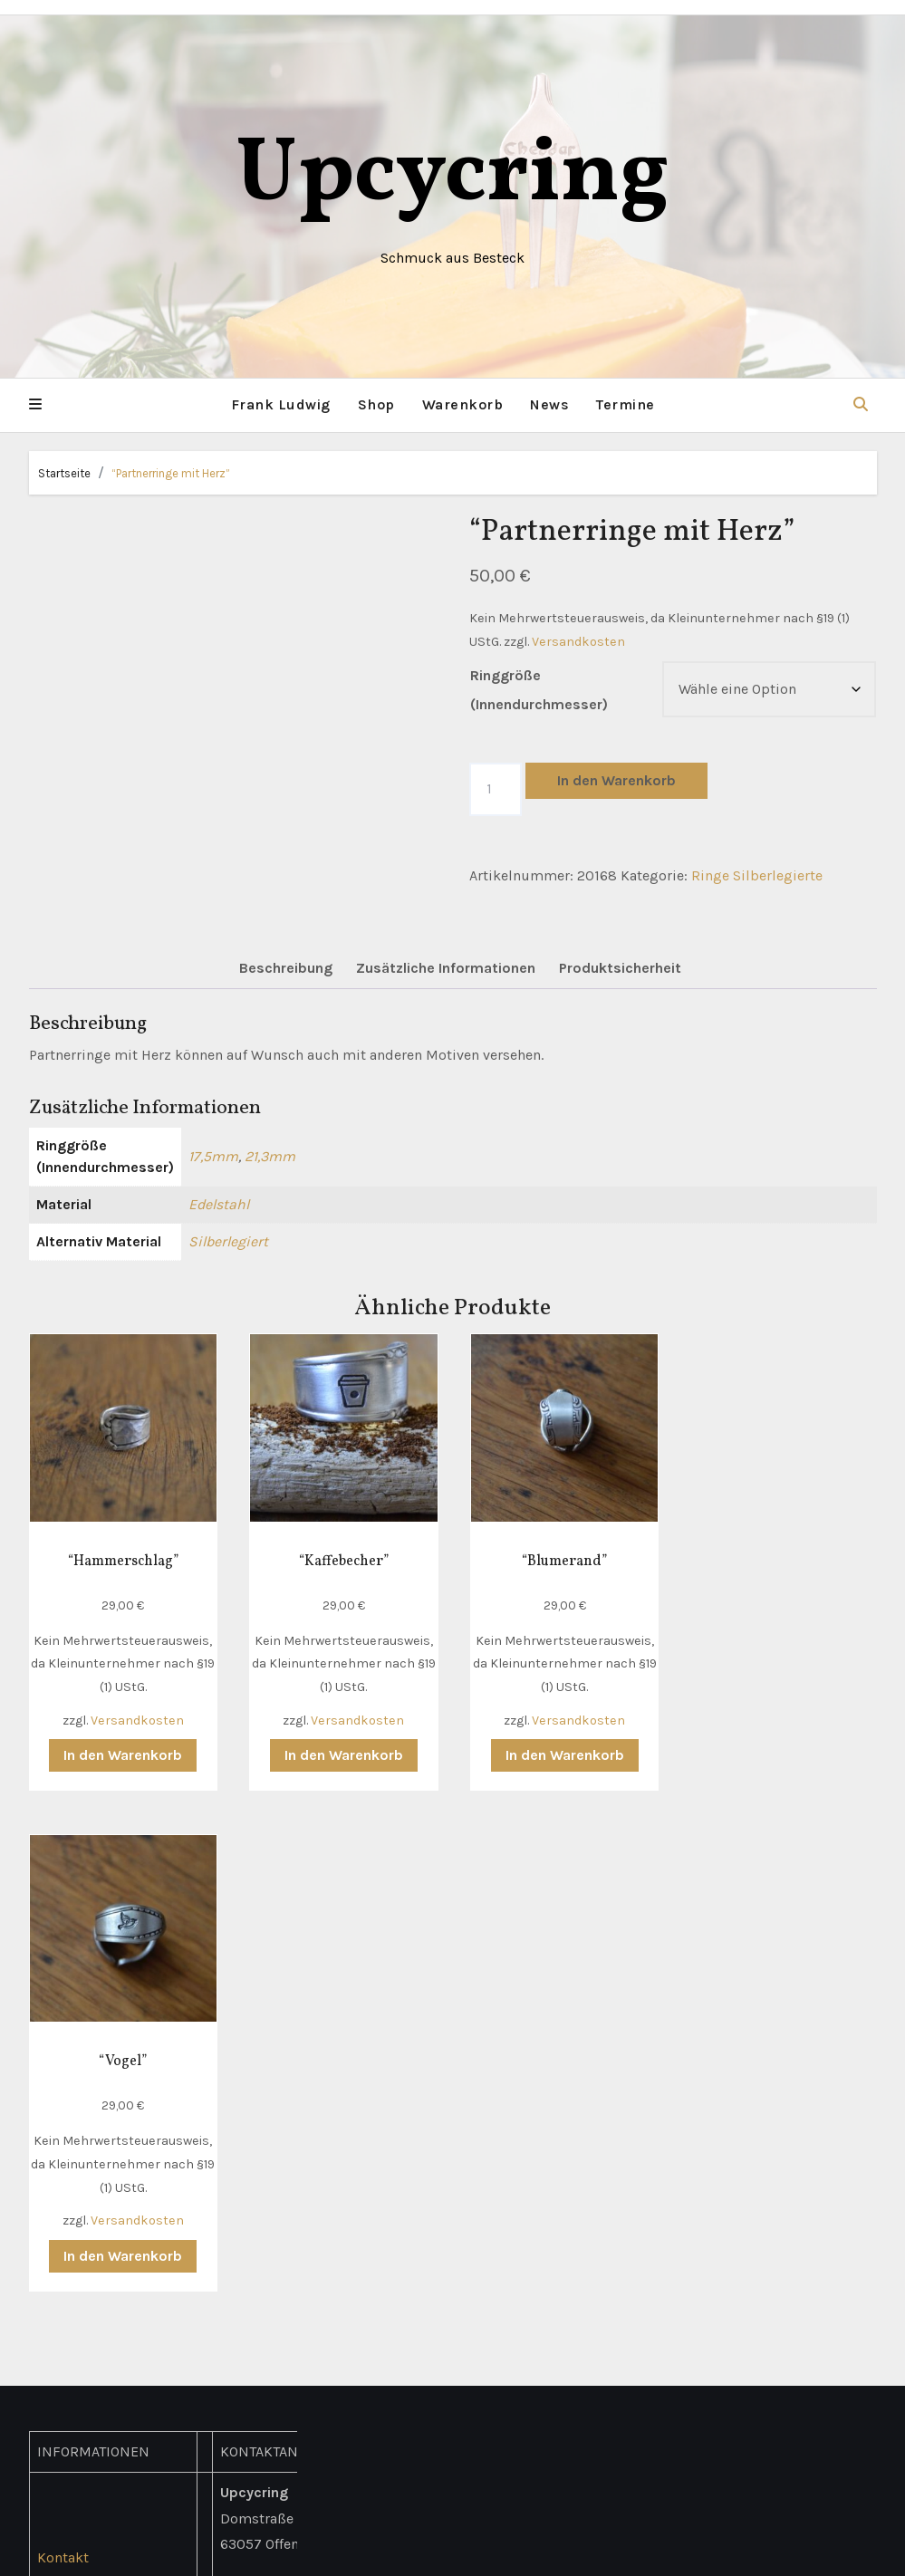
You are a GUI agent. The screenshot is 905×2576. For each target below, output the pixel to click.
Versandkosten (578, 641)
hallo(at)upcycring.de (293, 2273)
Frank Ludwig (281, 404)
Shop (376, 404)
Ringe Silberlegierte (757, 874)
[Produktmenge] (495, 789)
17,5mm (213, 1156)
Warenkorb (463, 404)
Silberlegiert (228, 1241)
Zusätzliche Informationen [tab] (445, 967)
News (549, 404)
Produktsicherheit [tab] (620, 967)
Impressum (75, 2183)
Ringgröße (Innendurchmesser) (539, 690)
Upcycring (452, 176)
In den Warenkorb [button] (122, 1753)
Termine (625, 404)
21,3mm (270, 1156)
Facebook (252, 2324)
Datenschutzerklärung (110, 2157)
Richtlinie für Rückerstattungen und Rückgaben (111, 2260)
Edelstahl (218, 1204)
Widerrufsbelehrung (103, 2208)
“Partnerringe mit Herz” (170, 472)
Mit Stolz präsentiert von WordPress (341, 2549)
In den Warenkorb (616, 780)
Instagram (254, 2351)
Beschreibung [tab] (285, 967)
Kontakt (63, 2053)
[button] (35, 405)
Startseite (64, 472)
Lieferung (68, 2080)
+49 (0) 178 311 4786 (290, 2247)
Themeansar (644, 2549)
